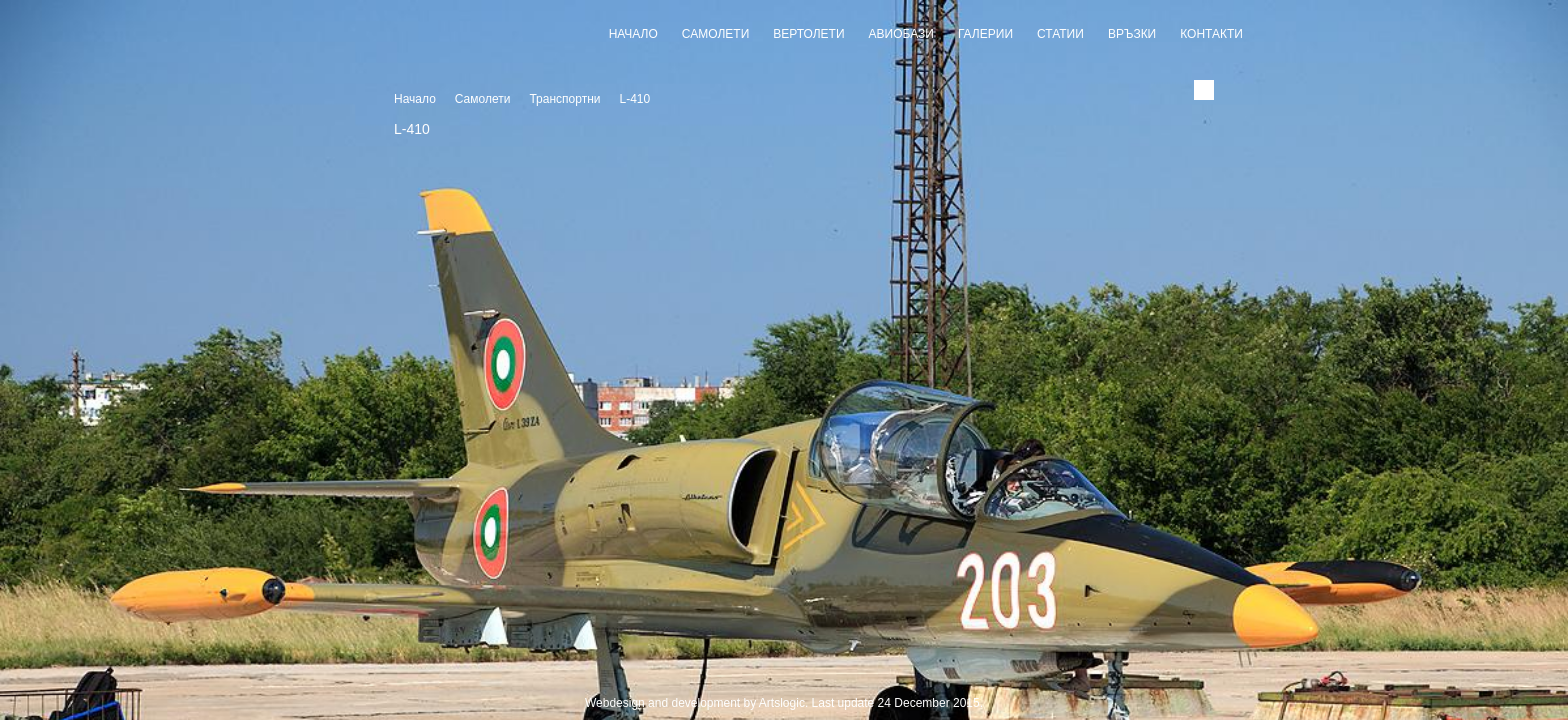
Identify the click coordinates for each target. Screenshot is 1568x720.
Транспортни (564, 99)
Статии (1060, 34)
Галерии (985, 34)
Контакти (1211, 34)
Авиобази (901, 34)
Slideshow (784, 681)
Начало (633, 34)
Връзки (1132, 34)
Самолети (715, 34)
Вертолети (808, 34)
